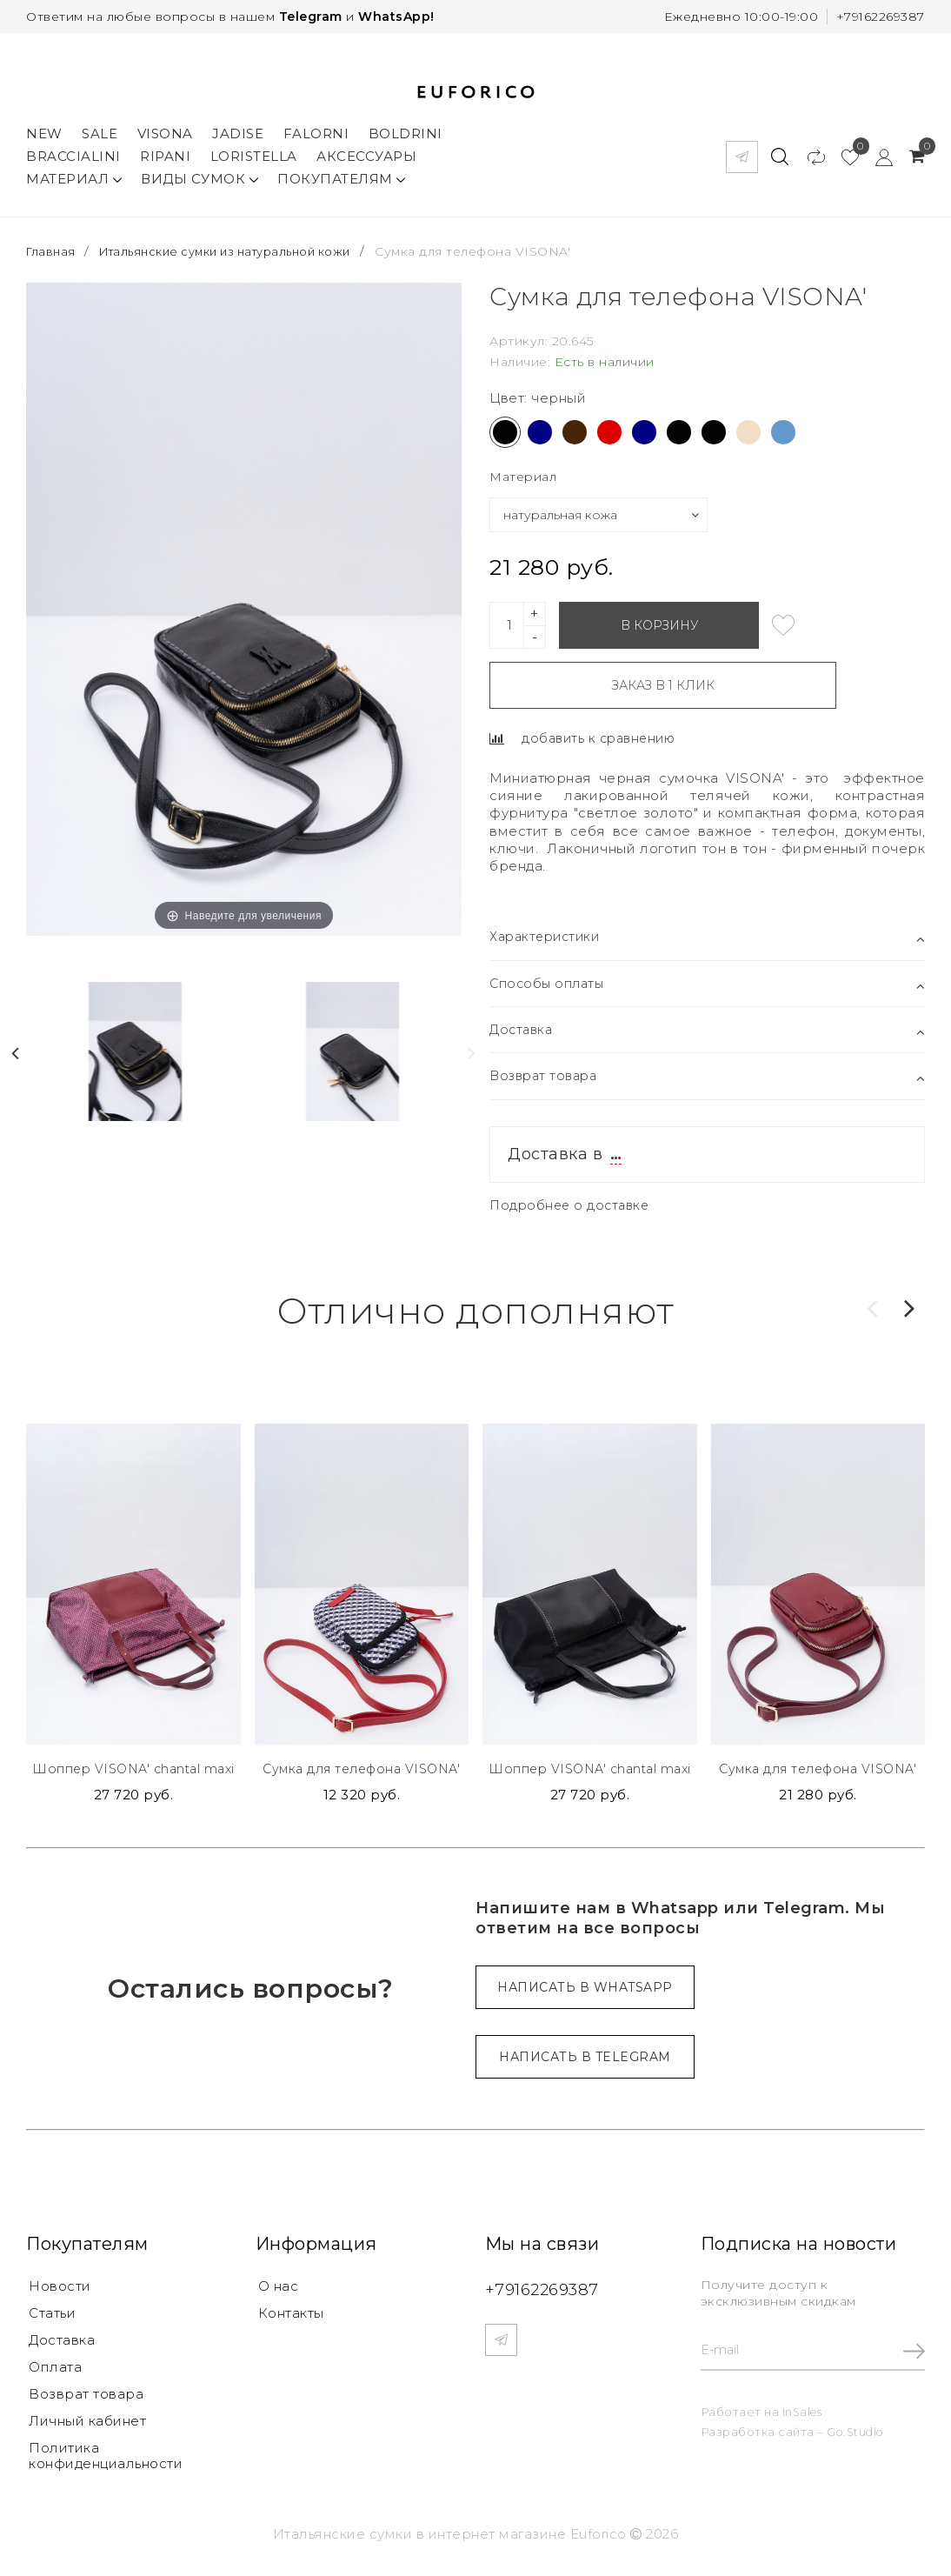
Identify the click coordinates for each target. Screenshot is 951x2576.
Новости (60, 2288)
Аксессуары (366, 150)
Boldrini (405, 127)
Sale (99, 127)
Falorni (316, 127)
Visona (165, 127)
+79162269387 (880, 16)
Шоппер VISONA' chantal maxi (133, 1768)
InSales (803, 2414)
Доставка (62, 2344)
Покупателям (341, 172)
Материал (74, 172)
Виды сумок (199, 172)
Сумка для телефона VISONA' (362, 1768)
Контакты (291, 2316)
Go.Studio (857, 2435)
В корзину (659, 619)
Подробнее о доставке (572, 1203)
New (44, 127)
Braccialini (73, 150)
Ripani (165, 150)
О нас (278, 2288)
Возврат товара (86, 2400)
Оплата (55, 2372)
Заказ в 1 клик (624, 679)
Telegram (310, 16)
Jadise (237, 127)
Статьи (52, 2316)
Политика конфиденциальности (106, 2463)
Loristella (253, 150)
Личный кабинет (87, 2427)
